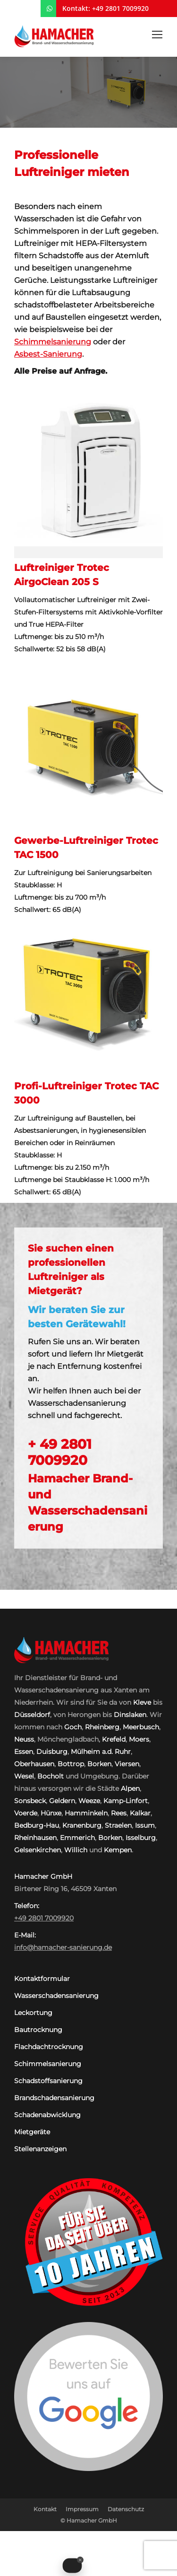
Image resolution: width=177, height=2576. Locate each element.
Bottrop (71, 1764)
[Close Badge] (79, 2560)
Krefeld (114, 1739)
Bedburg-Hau (36, 1825)
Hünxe (51, 1813)
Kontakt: (76, 8)
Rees (118, 1813)
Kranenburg (81, 1825)
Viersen (127, 1764)
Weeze (89, 1800)
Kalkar (140, 1813)
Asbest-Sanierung (48, 354)
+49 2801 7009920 (120, 8)
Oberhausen (34, 1764)
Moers (139, 1739)
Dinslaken (130, 1714)
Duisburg (51, 1751)
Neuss (24, 1739)
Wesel (24, 1776)
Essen (23, 1751)
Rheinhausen (35, 1837)
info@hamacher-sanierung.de (63, 1947)
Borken (99, 1764)
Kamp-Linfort (125, 1800)
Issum (145, 1825)
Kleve (142, 1702)
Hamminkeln (86, 1813)
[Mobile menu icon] (157, 34)
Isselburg (141, 1837)
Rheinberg (102, 1727)
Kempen (118, 1850)
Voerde (25, 1813)
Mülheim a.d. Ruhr (101, 1751)
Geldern (62, 1800)
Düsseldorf (32, 1714)
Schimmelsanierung (52, 341)
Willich (75, 1850)
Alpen (130, 1788)
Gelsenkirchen (37, 1850)
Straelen (118, 1825)
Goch (73, 1727)
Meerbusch (141, 1727)
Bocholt (50, 1776)
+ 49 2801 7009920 (60, 1452)
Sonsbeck (30, 1800)
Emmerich (77, 1837)
